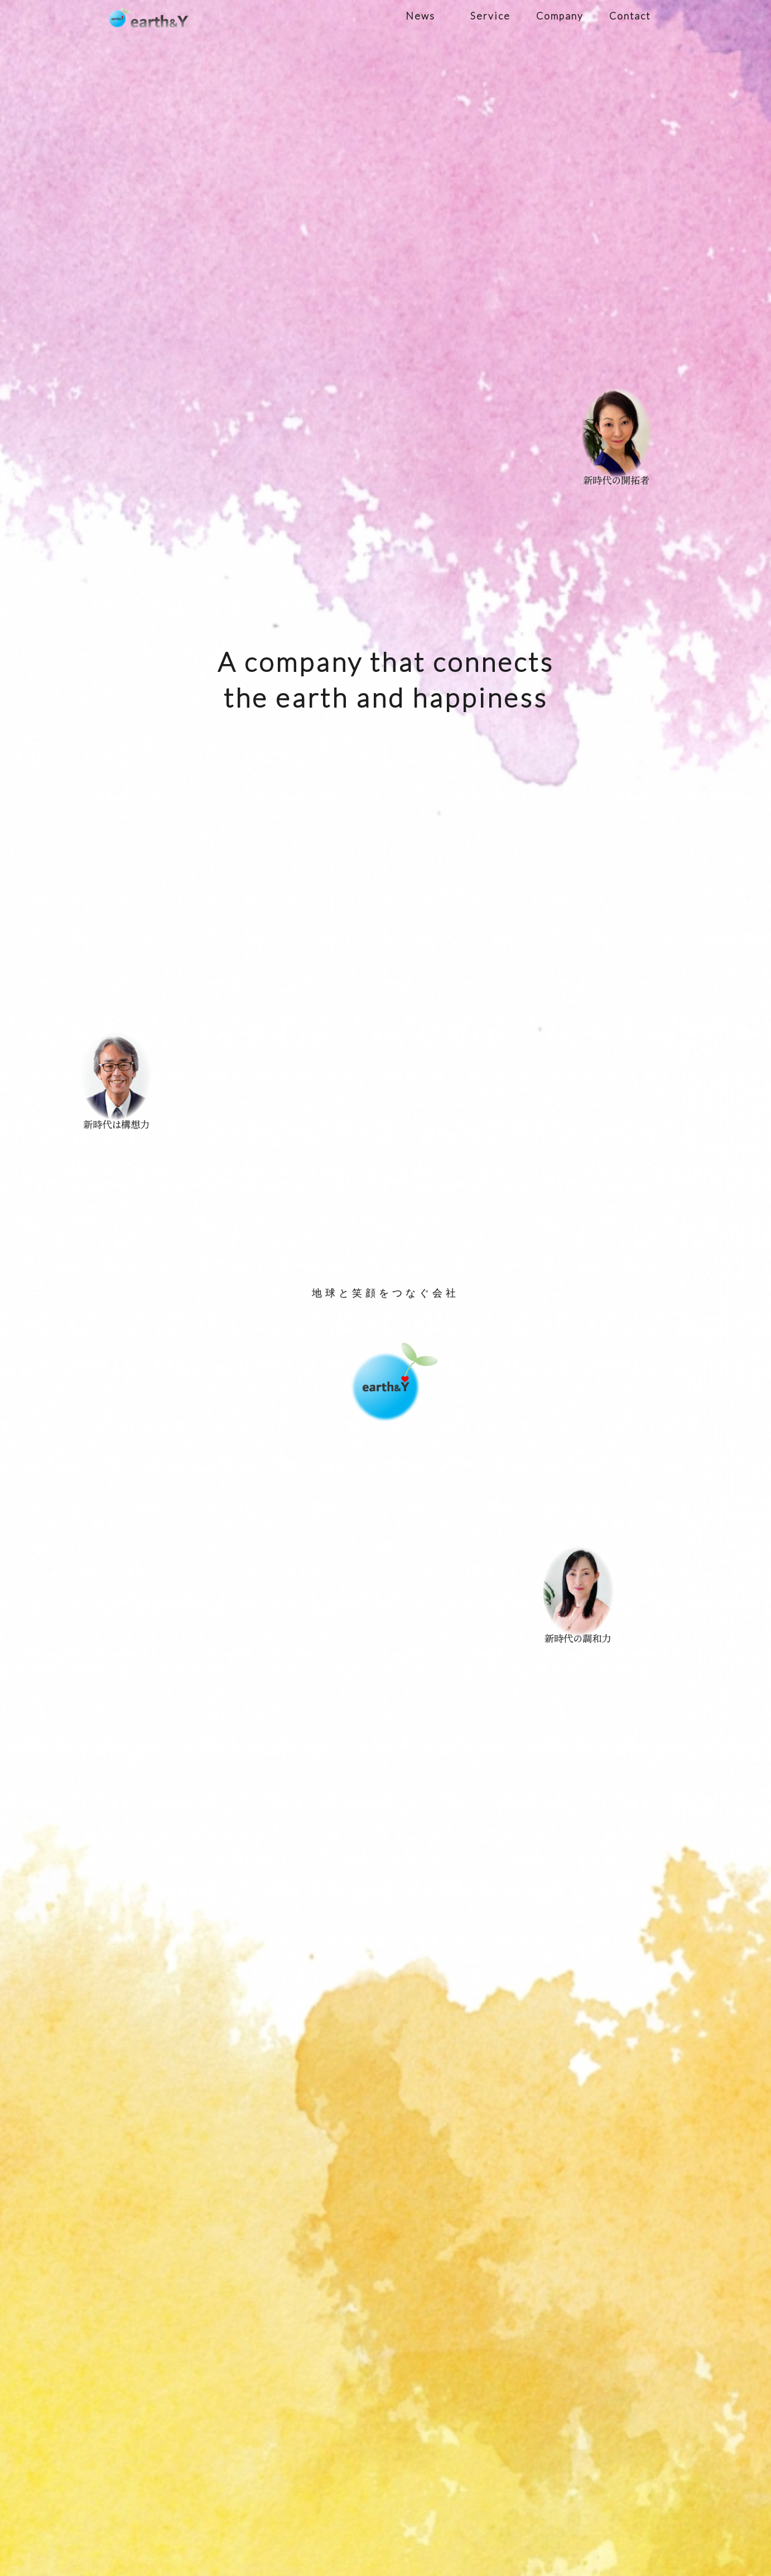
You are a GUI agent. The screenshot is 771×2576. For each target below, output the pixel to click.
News (420, 16)
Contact (629, 16)
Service (490, 16)
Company (560, 16)
